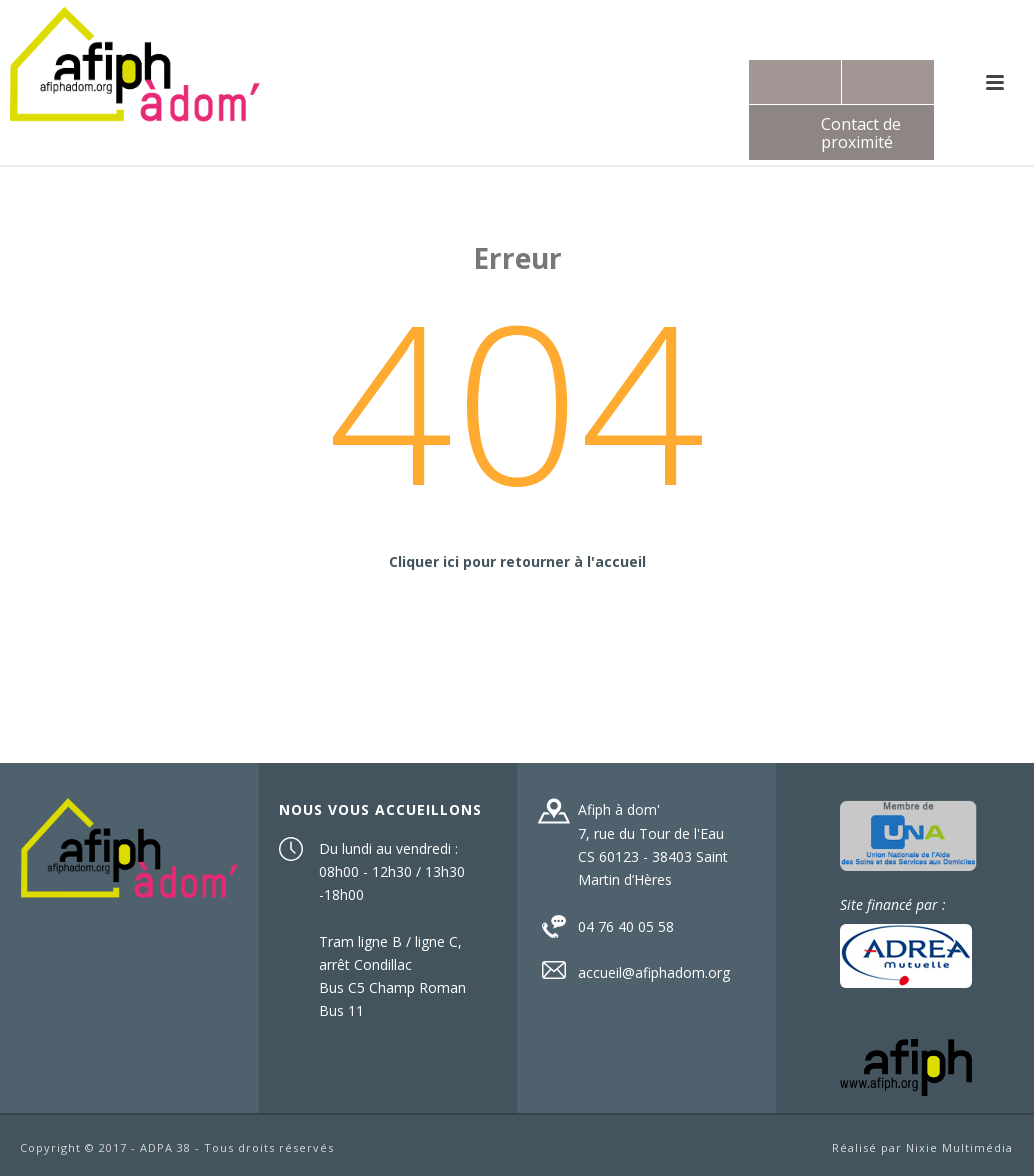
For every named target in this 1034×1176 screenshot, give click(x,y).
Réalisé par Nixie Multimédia (922, 1147)
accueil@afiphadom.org (654, 973)
